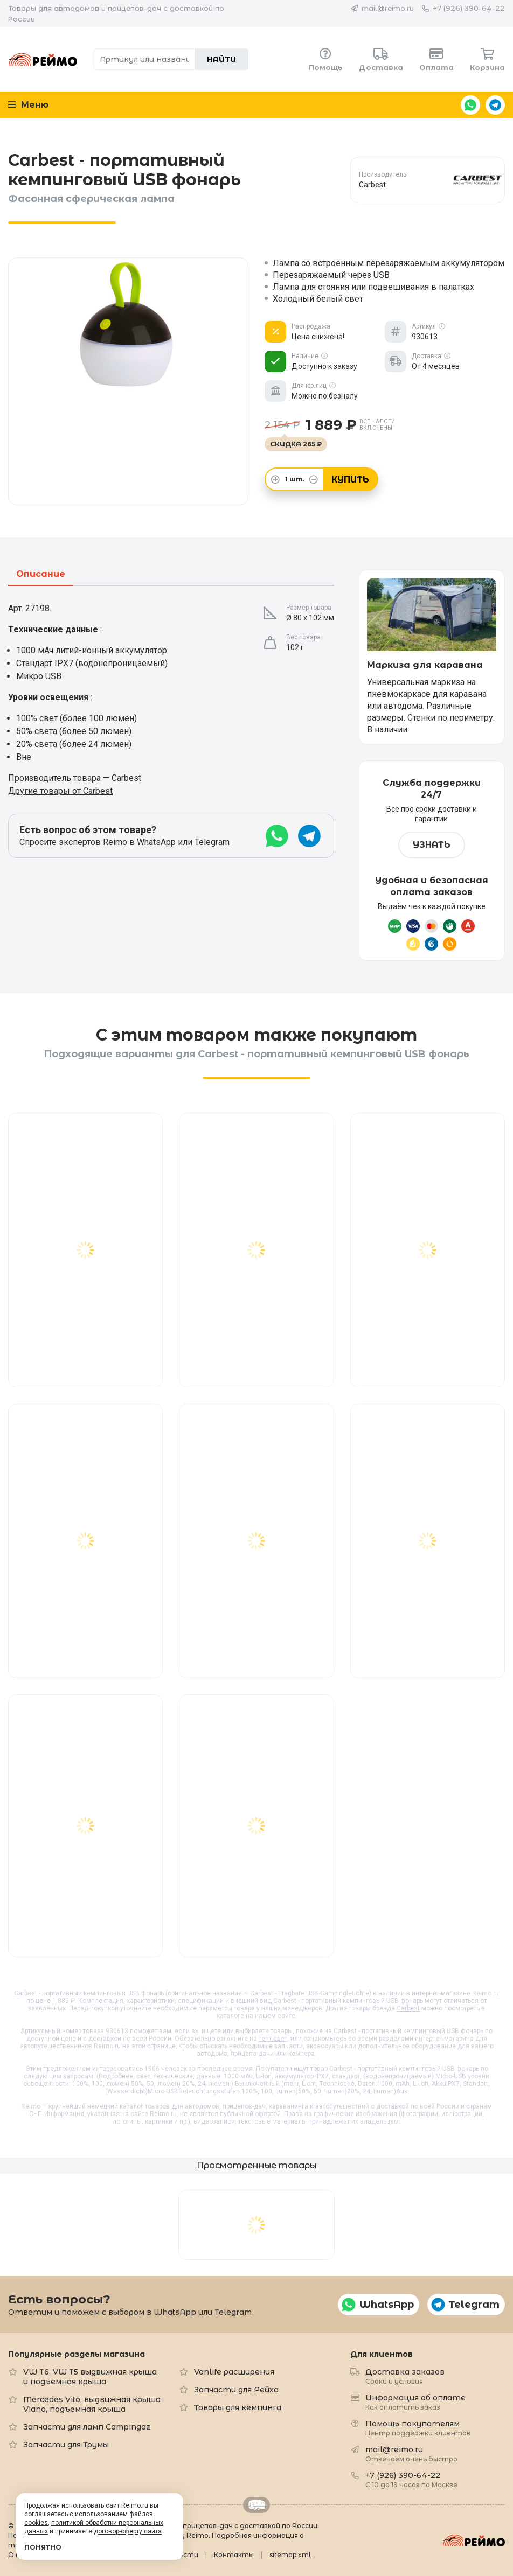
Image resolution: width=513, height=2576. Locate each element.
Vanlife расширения (234, 2372)
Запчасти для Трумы (66, 2444)
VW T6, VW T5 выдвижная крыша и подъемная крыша (90, 2376)
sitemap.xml (290, 2555)
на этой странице (149, 2046)
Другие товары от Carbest (60, 791)
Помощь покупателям (417, 2428)
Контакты (234, 2555)
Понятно (42, 2547)
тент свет (273, 2038)
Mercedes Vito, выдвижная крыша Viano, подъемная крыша (92, 2404)
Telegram (495, 105)
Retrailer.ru (256, 2505)
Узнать (431, 845)
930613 (117, 2031)
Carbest (408, 2008)
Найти (221, 59)
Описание (40, 574)
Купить (350, 479)
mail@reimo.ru (388, 8)
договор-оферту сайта (128, 2531)
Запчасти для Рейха (236, 2390)
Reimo (43, 59)
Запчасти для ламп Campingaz (86, 2427)
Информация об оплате (415, 2402)
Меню (28, 105)
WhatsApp (470, 105)
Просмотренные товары (256, 2165)
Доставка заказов (405, 2376)
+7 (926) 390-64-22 (469, 8)
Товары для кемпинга (237, 2407)
